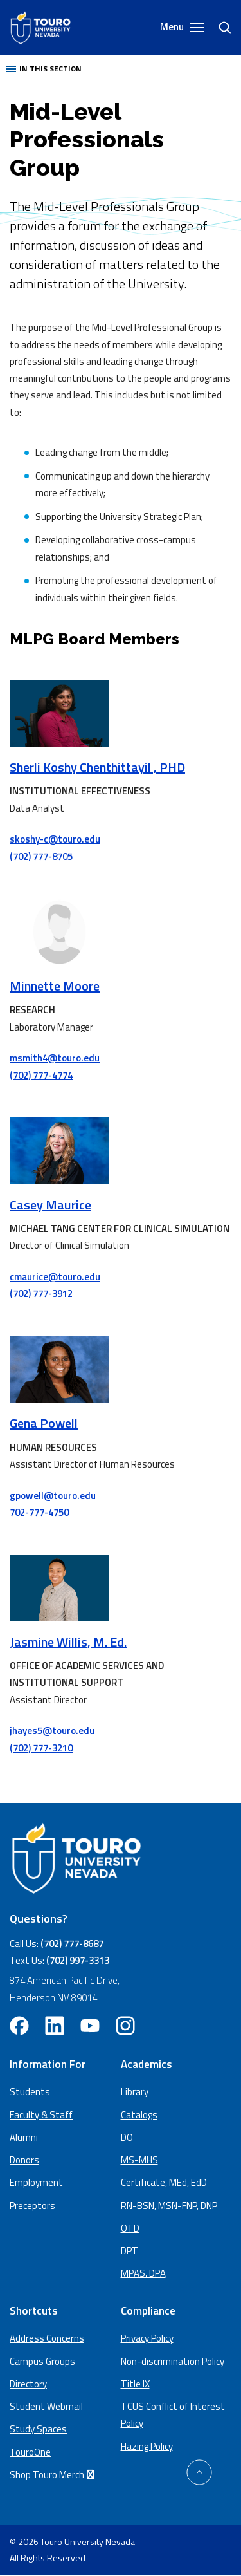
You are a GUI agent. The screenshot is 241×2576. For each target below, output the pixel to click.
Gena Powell (44, 1423)
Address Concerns (47, 2338)
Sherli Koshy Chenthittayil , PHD (97, 767)
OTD (130, 2228)
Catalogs (139, 2114)
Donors (24, 2159)
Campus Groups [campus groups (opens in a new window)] (42, 2361)
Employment (36, 2182)
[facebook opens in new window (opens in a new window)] (19, 2025)
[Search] (218, 28)
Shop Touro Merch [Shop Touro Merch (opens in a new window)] (54, 2474)
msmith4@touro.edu (55, 1057)
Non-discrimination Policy (172, 2361)
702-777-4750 (39, 1512)
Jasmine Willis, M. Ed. (68, 1642)
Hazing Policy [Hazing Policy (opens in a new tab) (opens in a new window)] (147, 2446)
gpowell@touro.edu (53, 1495)
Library (134, 2091)
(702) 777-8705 (41, 856)
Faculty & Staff (41, 2114)
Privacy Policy (147, 2338)
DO (127, 2137)
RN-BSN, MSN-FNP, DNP (169, 2205)
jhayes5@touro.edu (52, 1730)
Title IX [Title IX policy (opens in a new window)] (135, 2383)
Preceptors (32, 2205)
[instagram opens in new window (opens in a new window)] (125, 2025)
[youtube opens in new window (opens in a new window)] (90, 2025)
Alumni (24, 2137)
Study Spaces (38, 2429)
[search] (219, 28)
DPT (129, 2250)
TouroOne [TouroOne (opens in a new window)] (30, 2452)
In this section (44, 68)
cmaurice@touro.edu (55, 1276)
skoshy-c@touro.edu (55, 839)
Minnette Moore (55, 986)
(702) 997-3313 (77, 1960)
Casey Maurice (50, 1205)
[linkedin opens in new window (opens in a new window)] (54, 2025)
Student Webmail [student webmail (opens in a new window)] (46, 2406)
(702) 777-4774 (41, 1075)
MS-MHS (139, 2159)
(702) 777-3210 (41, 1748)
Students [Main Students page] (30, 2091)
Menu (182, 27)
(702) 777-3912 (41, 1293)
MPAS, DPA (143, 2273)
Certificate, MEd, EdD (164, 2182)
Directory (28, 2383)
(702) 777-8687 (71, 1943)
